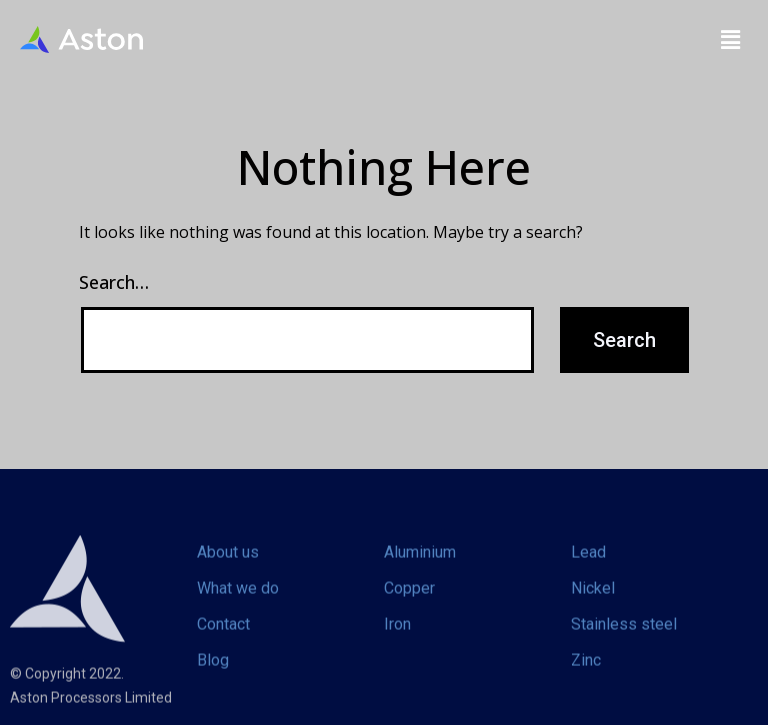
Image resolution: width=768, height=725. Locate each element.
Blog (213, 673)
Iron (397, 637)
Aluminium (420, 565)
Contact (223, 637)
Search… (114, 282)
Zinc (586, 673)
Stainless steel (624, 637)
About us (228, 565)
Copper (409, 601)
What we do (238, 601)
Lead (588, 565)
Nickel (593, 601)
